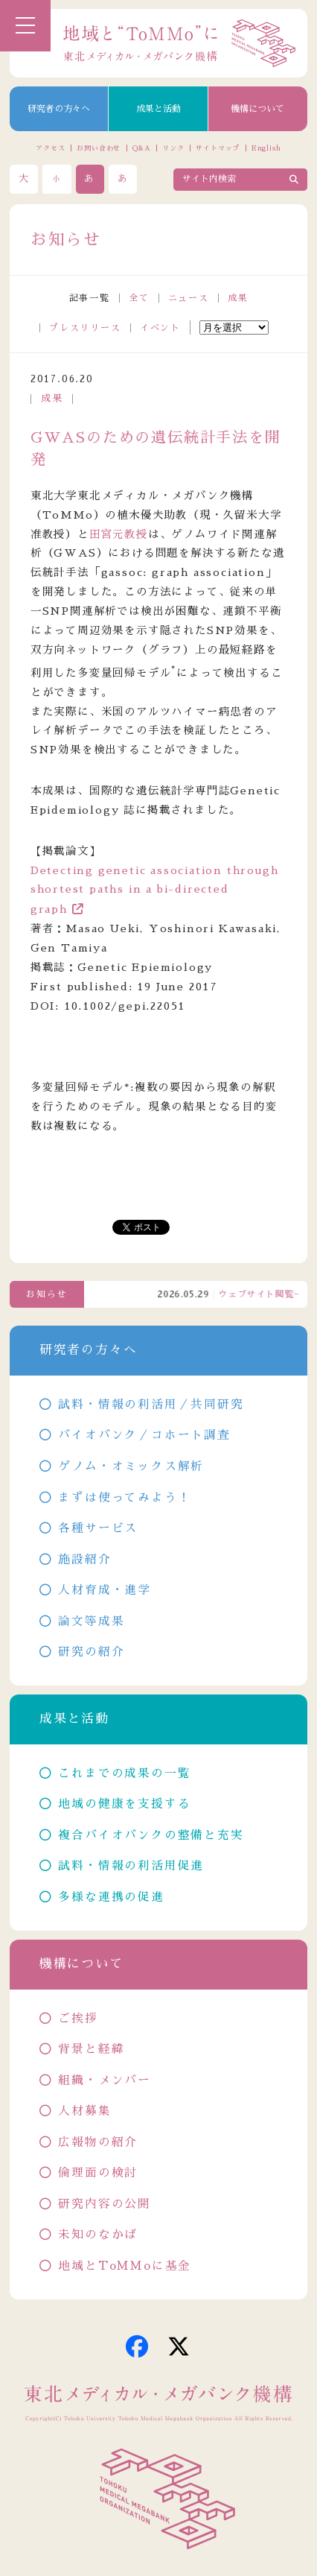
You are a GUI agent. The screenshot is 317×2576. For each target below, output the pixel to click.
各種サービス (98, 1528)
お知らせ (46, 1294)
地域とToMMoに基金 (124, 2266)
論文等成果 (91, 1621)
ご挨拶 (77, 2019)
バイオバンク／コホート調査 (144, 1435)
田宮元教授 (118, 534)
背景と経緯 (91, 2049)
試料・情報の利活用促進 (131, 1866)
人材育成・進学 (104, 1590)
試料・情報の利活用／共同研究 (150, 1405)
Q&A (141, 148)
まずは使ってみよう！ (124, 1498)
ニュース (188, 298)
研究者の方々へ (59, 108)
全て (139, 298)
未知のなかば (98, 2235)
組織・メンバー (104, 2080)
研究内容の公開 (104, 2204)
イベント (160, 327)
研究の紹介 (91, 1652)
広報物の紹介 (98, 2142)
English (266, 148)
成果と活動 (158, 108)
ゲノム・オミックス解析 (131, 1466)
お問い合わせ (99, 148)
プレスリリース (85, 327)
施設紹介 (84, 1560)
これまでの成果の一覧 (124, 1773)
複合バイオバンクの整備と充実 (150, 1835)
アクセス (50, 148)
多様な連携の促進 (111, 1897)
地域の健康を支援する (124, 1804)
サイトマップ (218, 148)
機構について (257, 108)
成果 (238, 298)
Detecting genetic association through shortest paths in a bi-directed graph (155, 890)
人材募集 (84, 2111)
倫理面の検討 (98, 2173)
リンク (173, 148)
